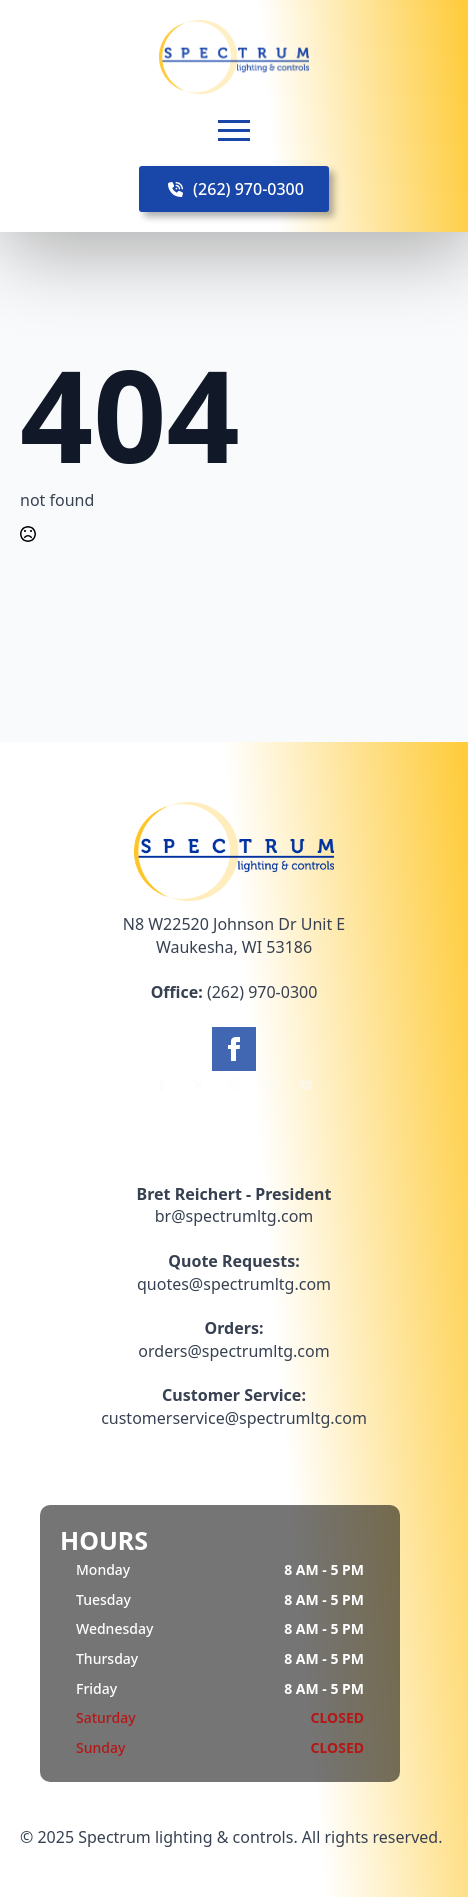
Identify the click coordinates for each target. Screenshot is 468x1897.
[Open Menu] (234, 130)
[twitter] (198, 1085)
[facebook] (234, 1049)
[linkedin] (270, 1085)
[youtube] (306, 1085)
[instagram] (234, 1085)
